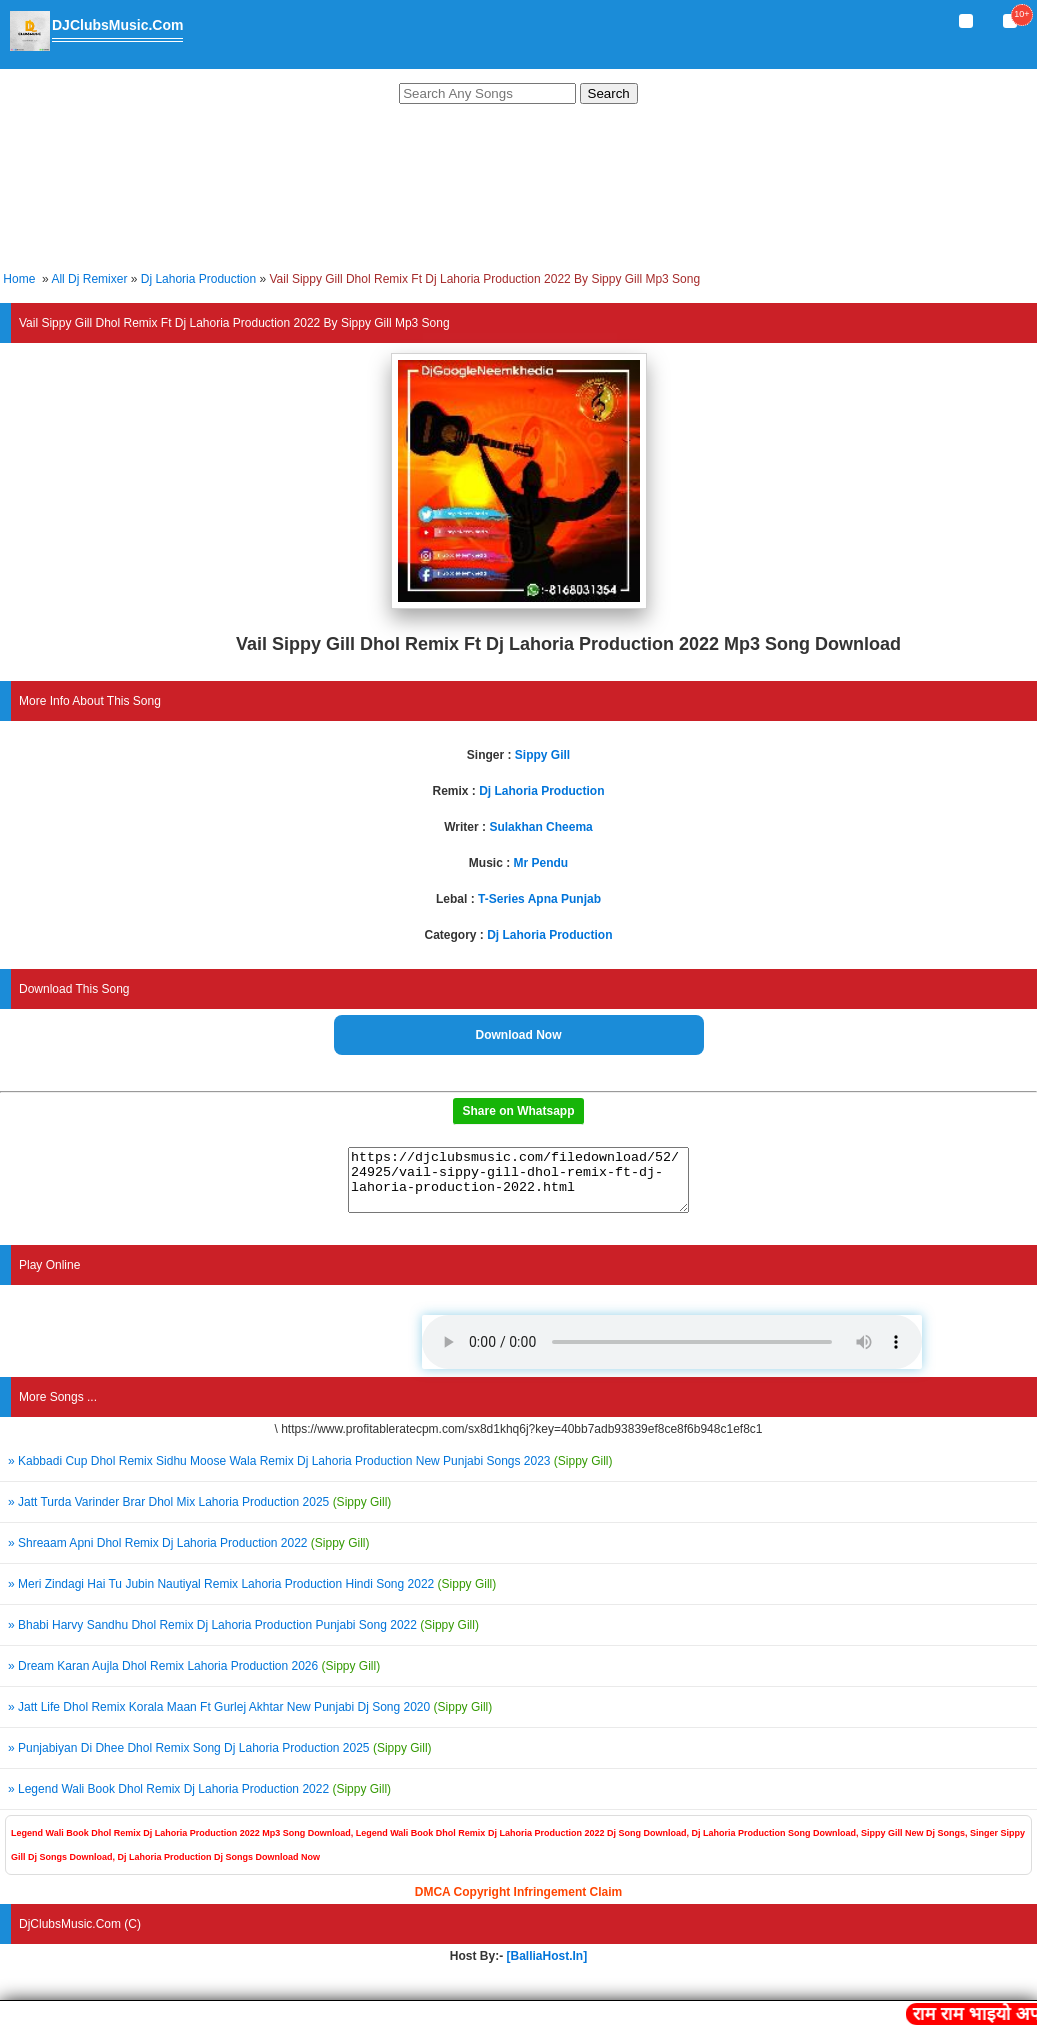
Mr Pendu (541, 863)
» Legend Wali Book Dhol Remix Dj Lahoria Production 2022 (199, 1801)
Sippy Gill (542, 755)
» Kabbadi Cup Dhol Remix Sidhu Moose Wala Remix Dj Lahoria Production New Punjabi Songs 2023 (310, 1473)
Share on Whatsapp (518, 1111)
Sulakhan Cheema (540, 827)
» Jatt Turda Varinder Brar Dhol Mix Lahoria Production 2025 (199, 1514)
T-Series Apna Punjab (539, 899)
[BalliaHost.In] (545, 1968)
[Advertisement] (518, 190)
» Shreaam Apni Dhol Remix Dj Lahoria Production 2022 (189, 1555)
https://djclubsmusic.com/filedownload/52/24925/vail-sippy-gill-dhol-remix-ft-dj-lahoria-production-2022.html (518, 1186)
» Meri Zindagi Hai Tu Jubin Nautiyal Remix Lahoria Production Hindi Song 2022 (252, 1596)
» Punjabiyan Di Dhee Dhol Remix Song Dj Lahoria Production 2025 (220, 1760)
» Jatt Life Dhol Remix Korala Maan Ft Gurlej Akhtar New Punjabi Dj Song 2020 (250, 1719)
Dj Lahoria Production (198, 279)
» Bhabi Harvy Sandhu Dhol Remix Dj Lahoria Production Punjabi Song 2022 (243, 1637)
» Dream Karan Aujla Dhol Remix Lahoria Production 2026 (194, 1678)
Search (609, 93)
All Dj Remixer (89, 279)
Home (19, 279)
